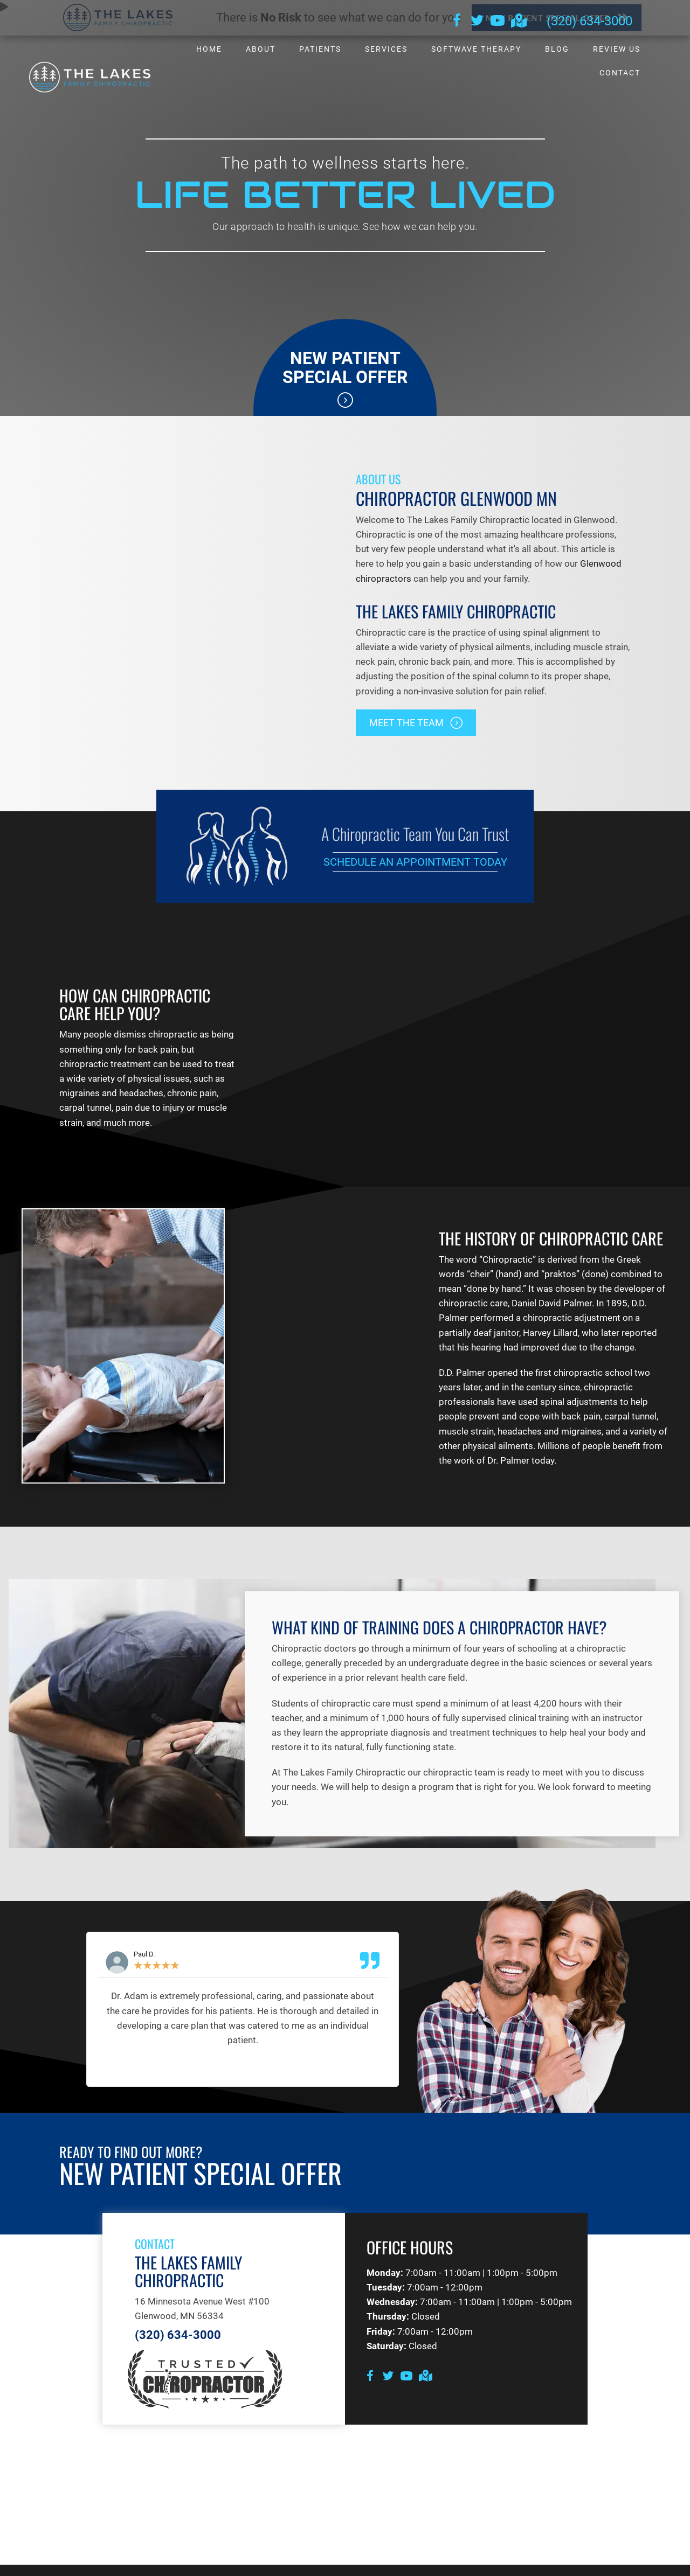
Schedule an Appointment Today (415, 861)
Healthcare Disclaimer (294, 2563)
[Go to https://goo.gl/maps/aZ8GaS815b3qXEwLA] (425, 2339)
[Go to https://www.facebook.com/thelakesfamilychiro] (457, 22)
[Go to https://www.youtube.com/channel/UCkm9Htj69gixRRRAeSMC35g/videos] (498, 22)
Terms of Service (499, 2563)
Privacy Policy (431, 2563)
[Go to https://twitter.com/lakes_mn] (477, 22)
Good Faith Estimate (578, 2563)
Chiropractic (507, 1221)
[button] (416, 722)
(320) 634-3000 (589, 21)
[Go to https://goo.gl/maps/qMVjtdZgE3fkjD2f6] (518, 21)
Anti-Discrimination (206, 2563)
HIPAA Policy (369, 2563)
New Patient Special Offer (345, 367)
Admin (88, 2563)
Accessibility (136, 2563)
